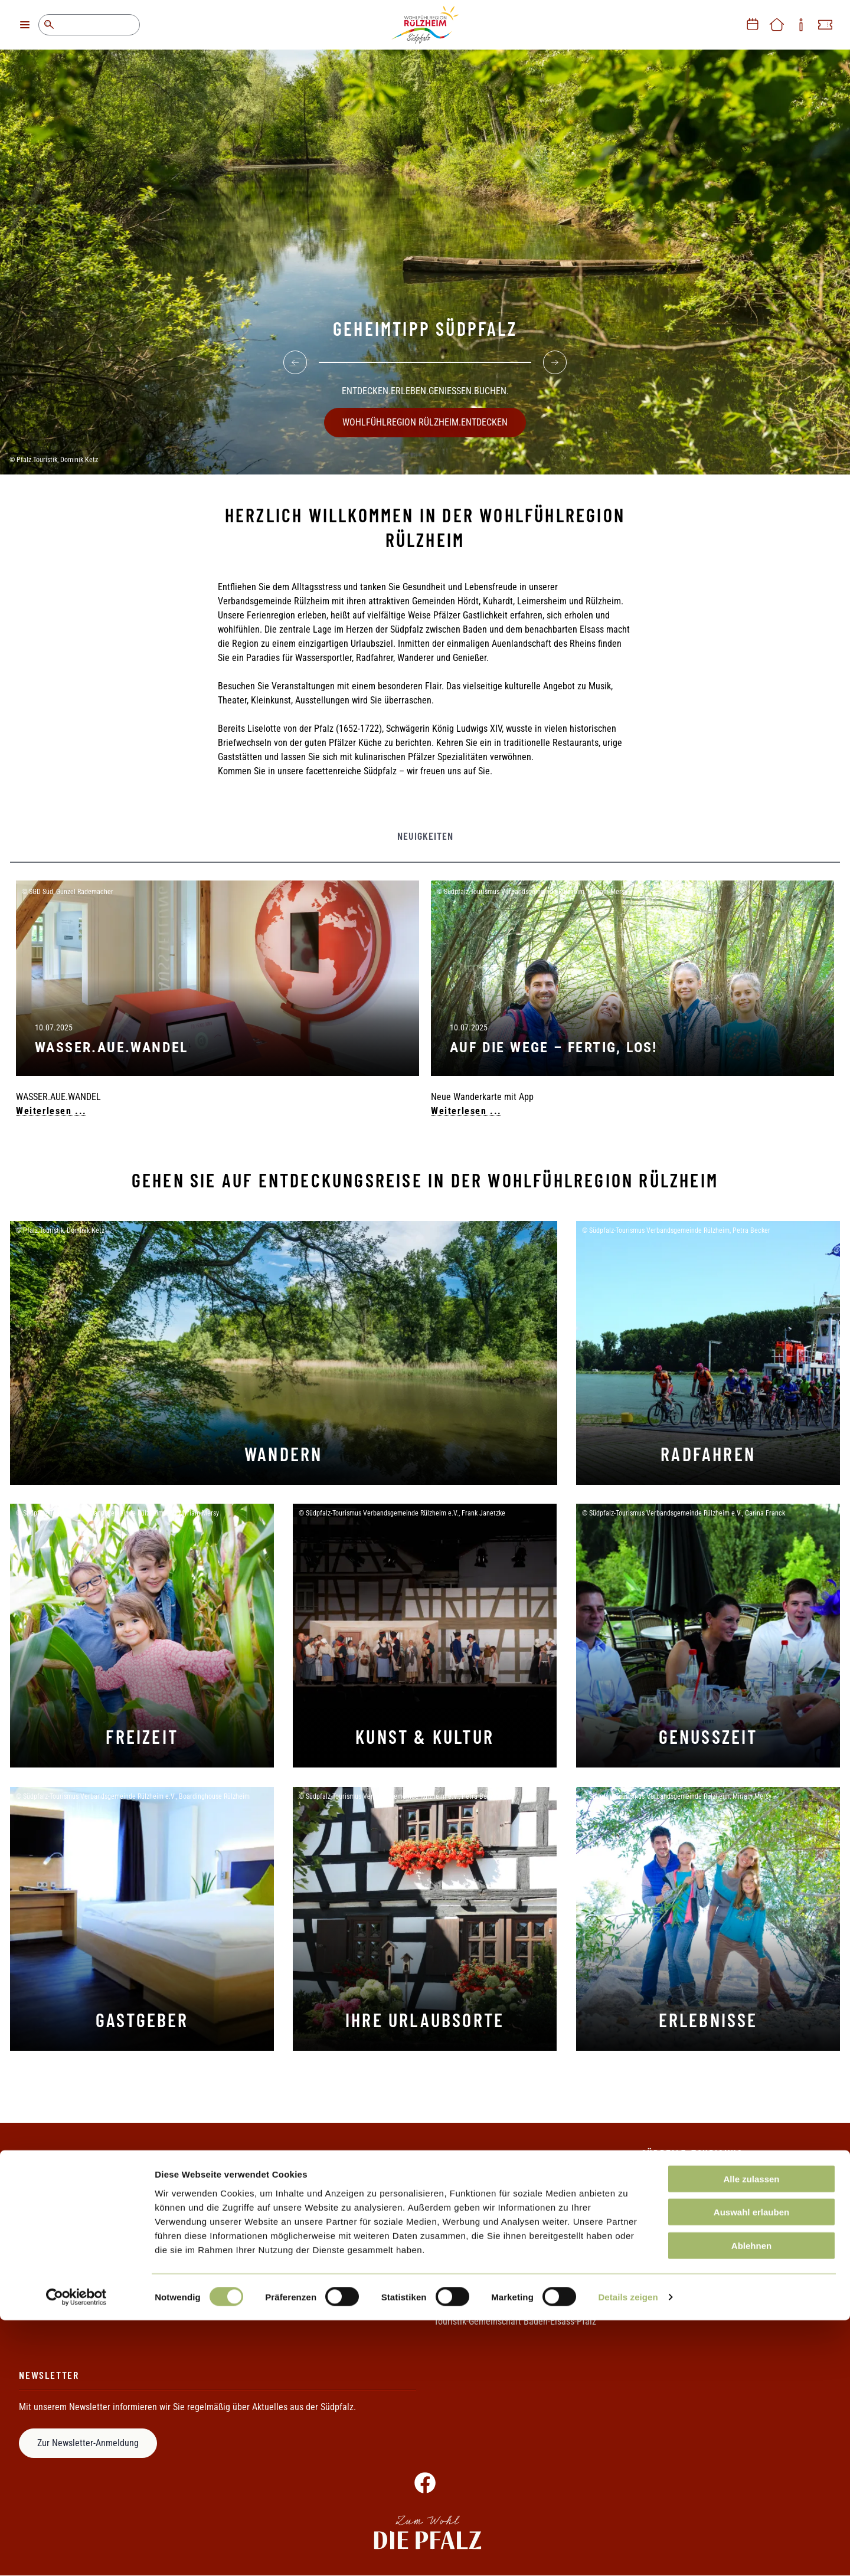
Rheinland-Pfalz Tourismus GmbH (497, 2281)
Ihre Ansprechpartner (59, 2221)
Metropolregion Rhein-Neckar (489, 2241)
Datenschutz (250, 2221)
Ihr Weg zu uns (47, 2261)
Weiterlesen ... (51, 1111)
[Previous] (295, 356)
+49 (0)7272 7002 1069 (729, 2255)
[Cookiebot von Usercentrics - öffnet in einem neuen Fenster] (76, 2553)
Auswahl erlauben (751, 2468)
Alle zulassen (751, 2434)
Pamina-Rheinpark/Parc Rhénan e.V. (502, 2261)
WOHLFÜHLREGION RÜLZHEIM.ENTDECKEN (425, 415)
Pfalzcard (452, 2221)
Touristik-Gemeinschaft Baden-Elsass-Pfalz (515, 2321)
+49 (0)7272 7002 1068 (723, 2241)
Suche (48, 25)
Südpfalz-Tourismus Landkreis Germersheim (517, 2301)
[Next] (555, 356)
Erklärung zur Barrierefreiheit (282, 2241)
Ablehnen (751, 2501)
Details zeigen (628, 2553)
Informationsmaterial (59, 2241)
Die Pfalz (451, 2201)
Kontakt (33, 2201)
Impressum (248, 2201)
